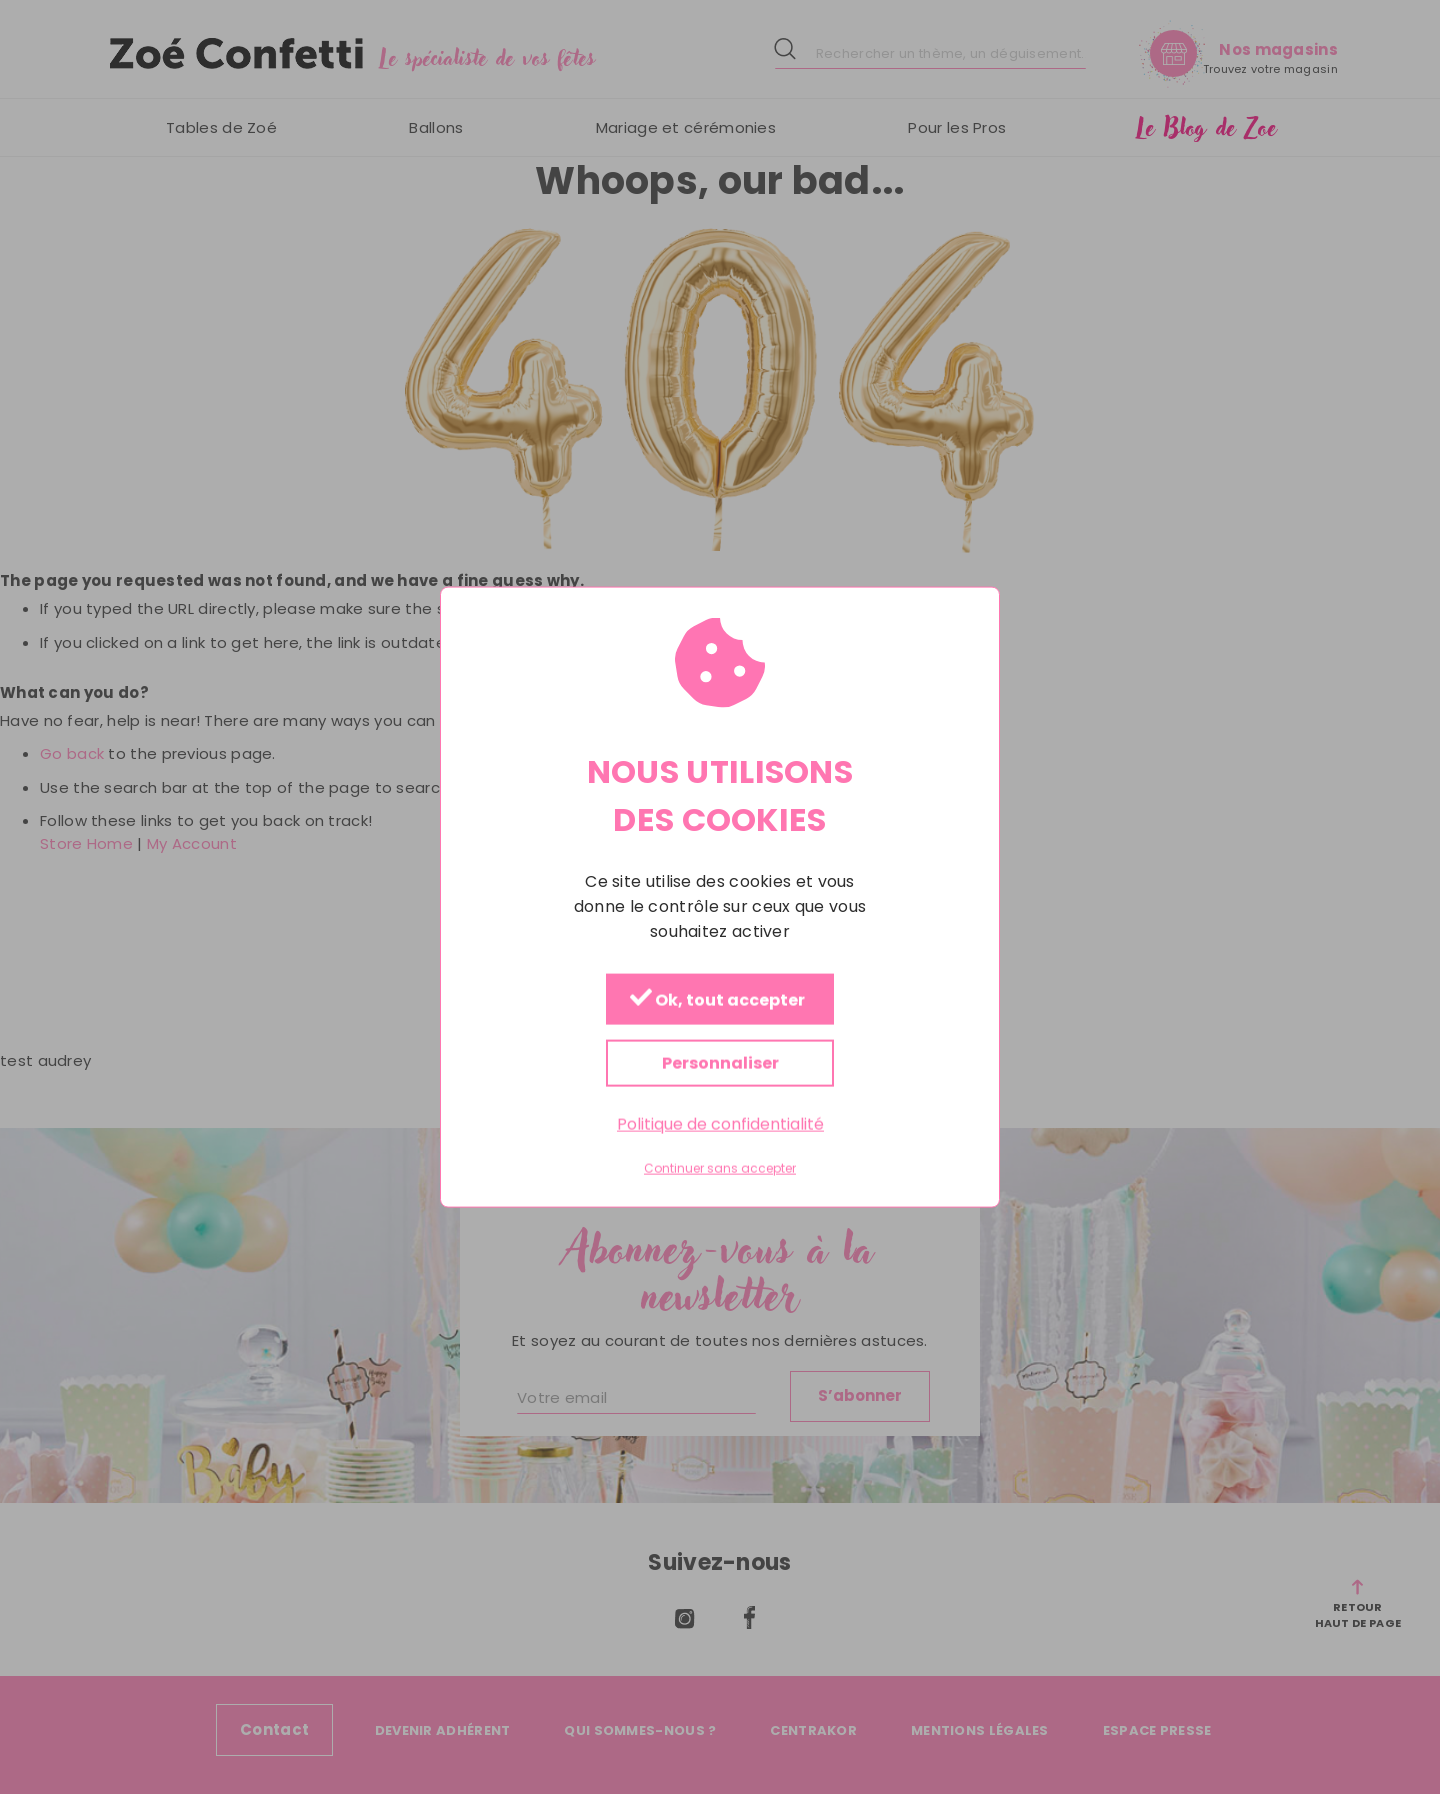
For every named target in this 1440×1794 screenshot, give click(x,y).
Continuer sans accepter (720, 1169)
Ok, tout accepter (717, 999)
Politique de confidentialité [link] (720, 1123)
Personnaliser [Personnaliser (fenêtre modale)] (720, 1062)
